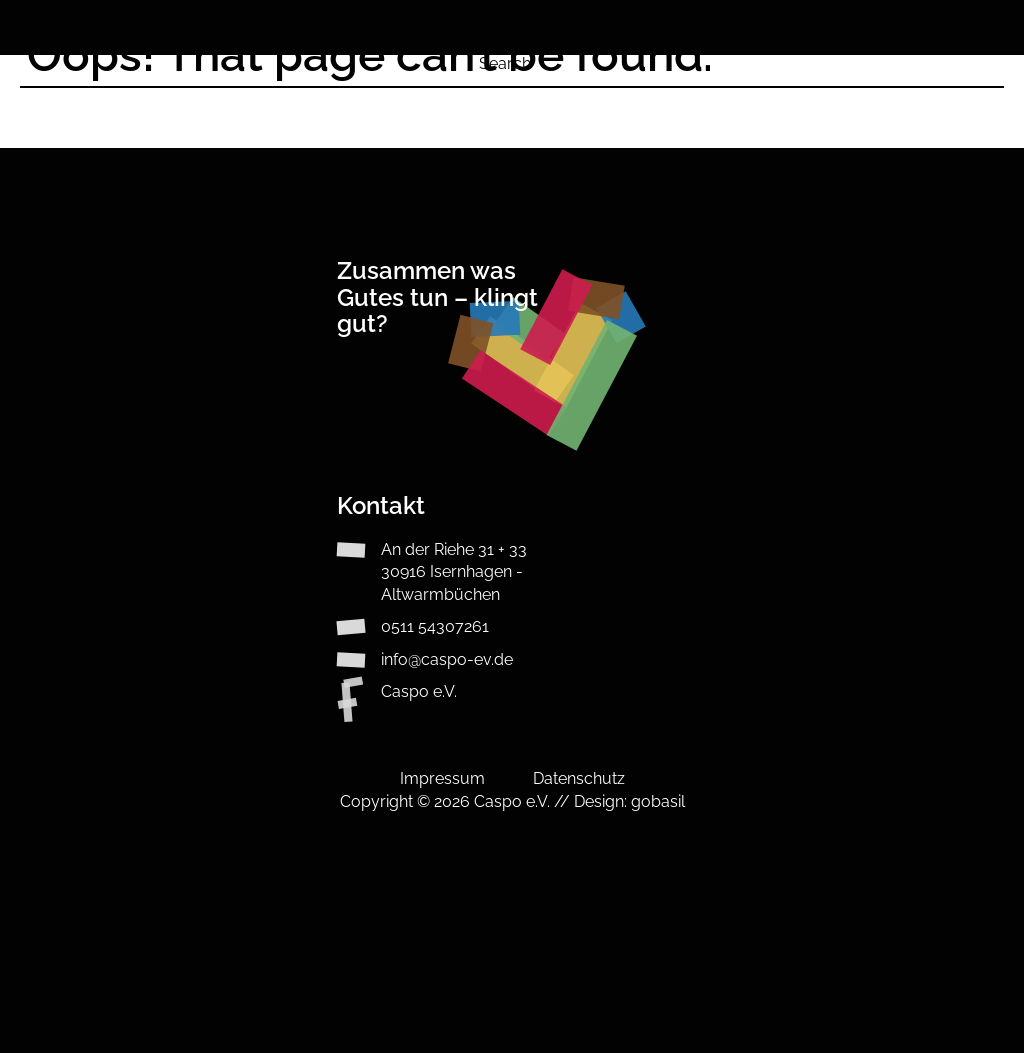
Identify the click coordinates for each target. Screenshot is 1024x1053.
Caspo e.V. (419, 691)
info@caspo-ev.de (447, 659)
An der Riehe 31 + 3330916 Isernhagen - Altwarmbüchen (454, 572)
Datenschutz (579, 778)
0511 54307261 (435, 626)
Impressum (442, 778)
